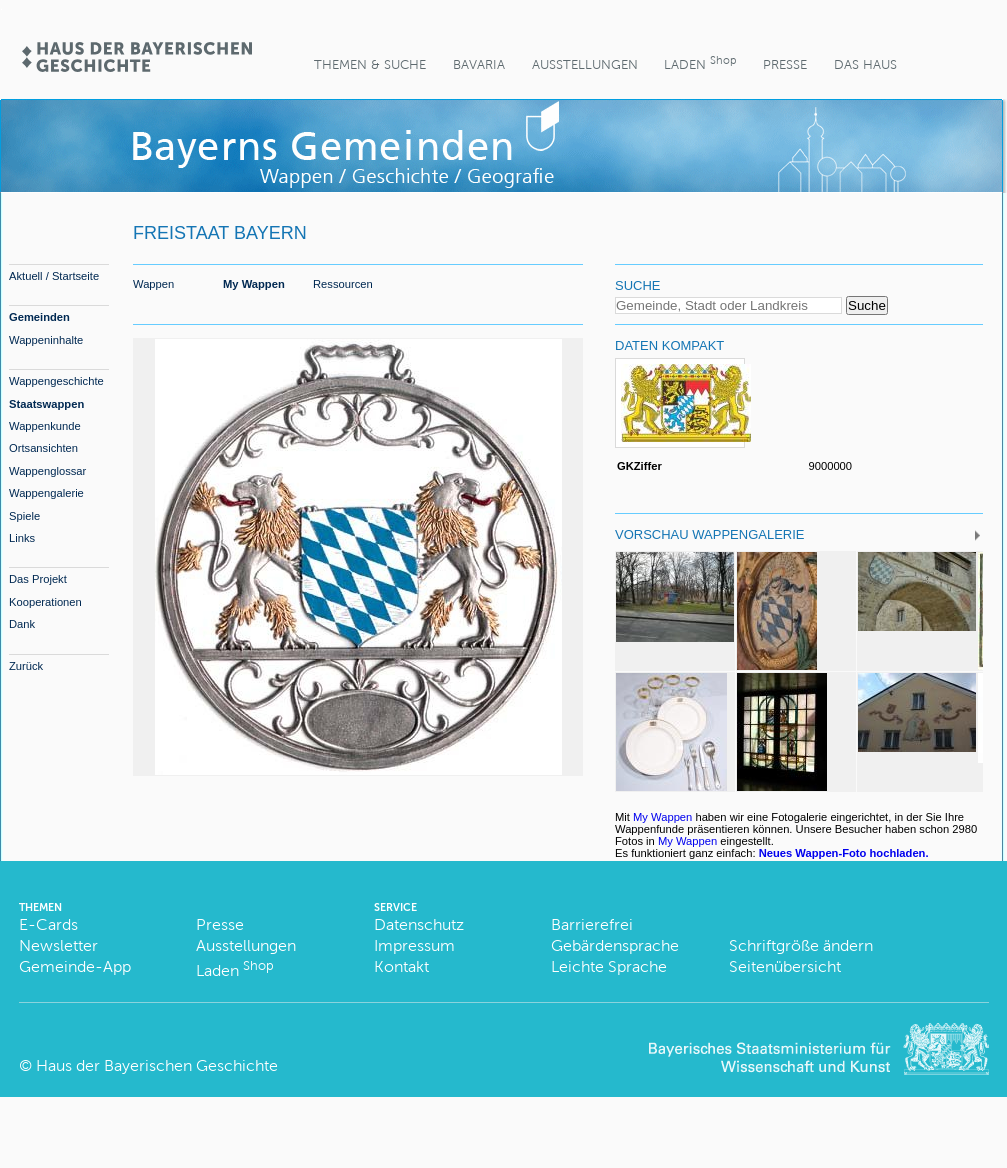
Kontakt (401, 966)
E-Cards (48, 924)
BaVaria (479, 64)
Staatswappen (46, 404)
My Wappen (254, 284)
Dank (22, 624)
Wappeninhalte (46, 340)
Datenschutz (419, 924)
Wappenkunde (45, 426)
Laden (700, 62)
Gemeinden (39, 317)
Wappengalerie (46, 493)
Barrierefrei (592, 924)
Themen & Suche (370, 64)
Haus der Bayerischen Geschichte (157, 1065)
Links (22, 538)
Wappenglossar (47, 471)
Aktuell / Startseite (54, 276)
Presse (785, 64)
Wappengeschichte (56, 381)
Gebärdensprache (615, 945)
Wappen (153, 284)
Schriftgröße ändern (801, 945)
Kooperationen (45, 602)
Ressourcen (343, 284)
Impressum (414, 945)
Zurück (26, 666)
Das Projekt (38, 579)
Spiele (24, 516)
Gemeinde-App (75, 966)
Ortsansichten (43, 448)
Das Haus (865, 64)
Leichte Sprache (609, 966)
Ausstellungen (585, 64)
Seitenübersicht (785, 966)
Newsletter (58, 945)
